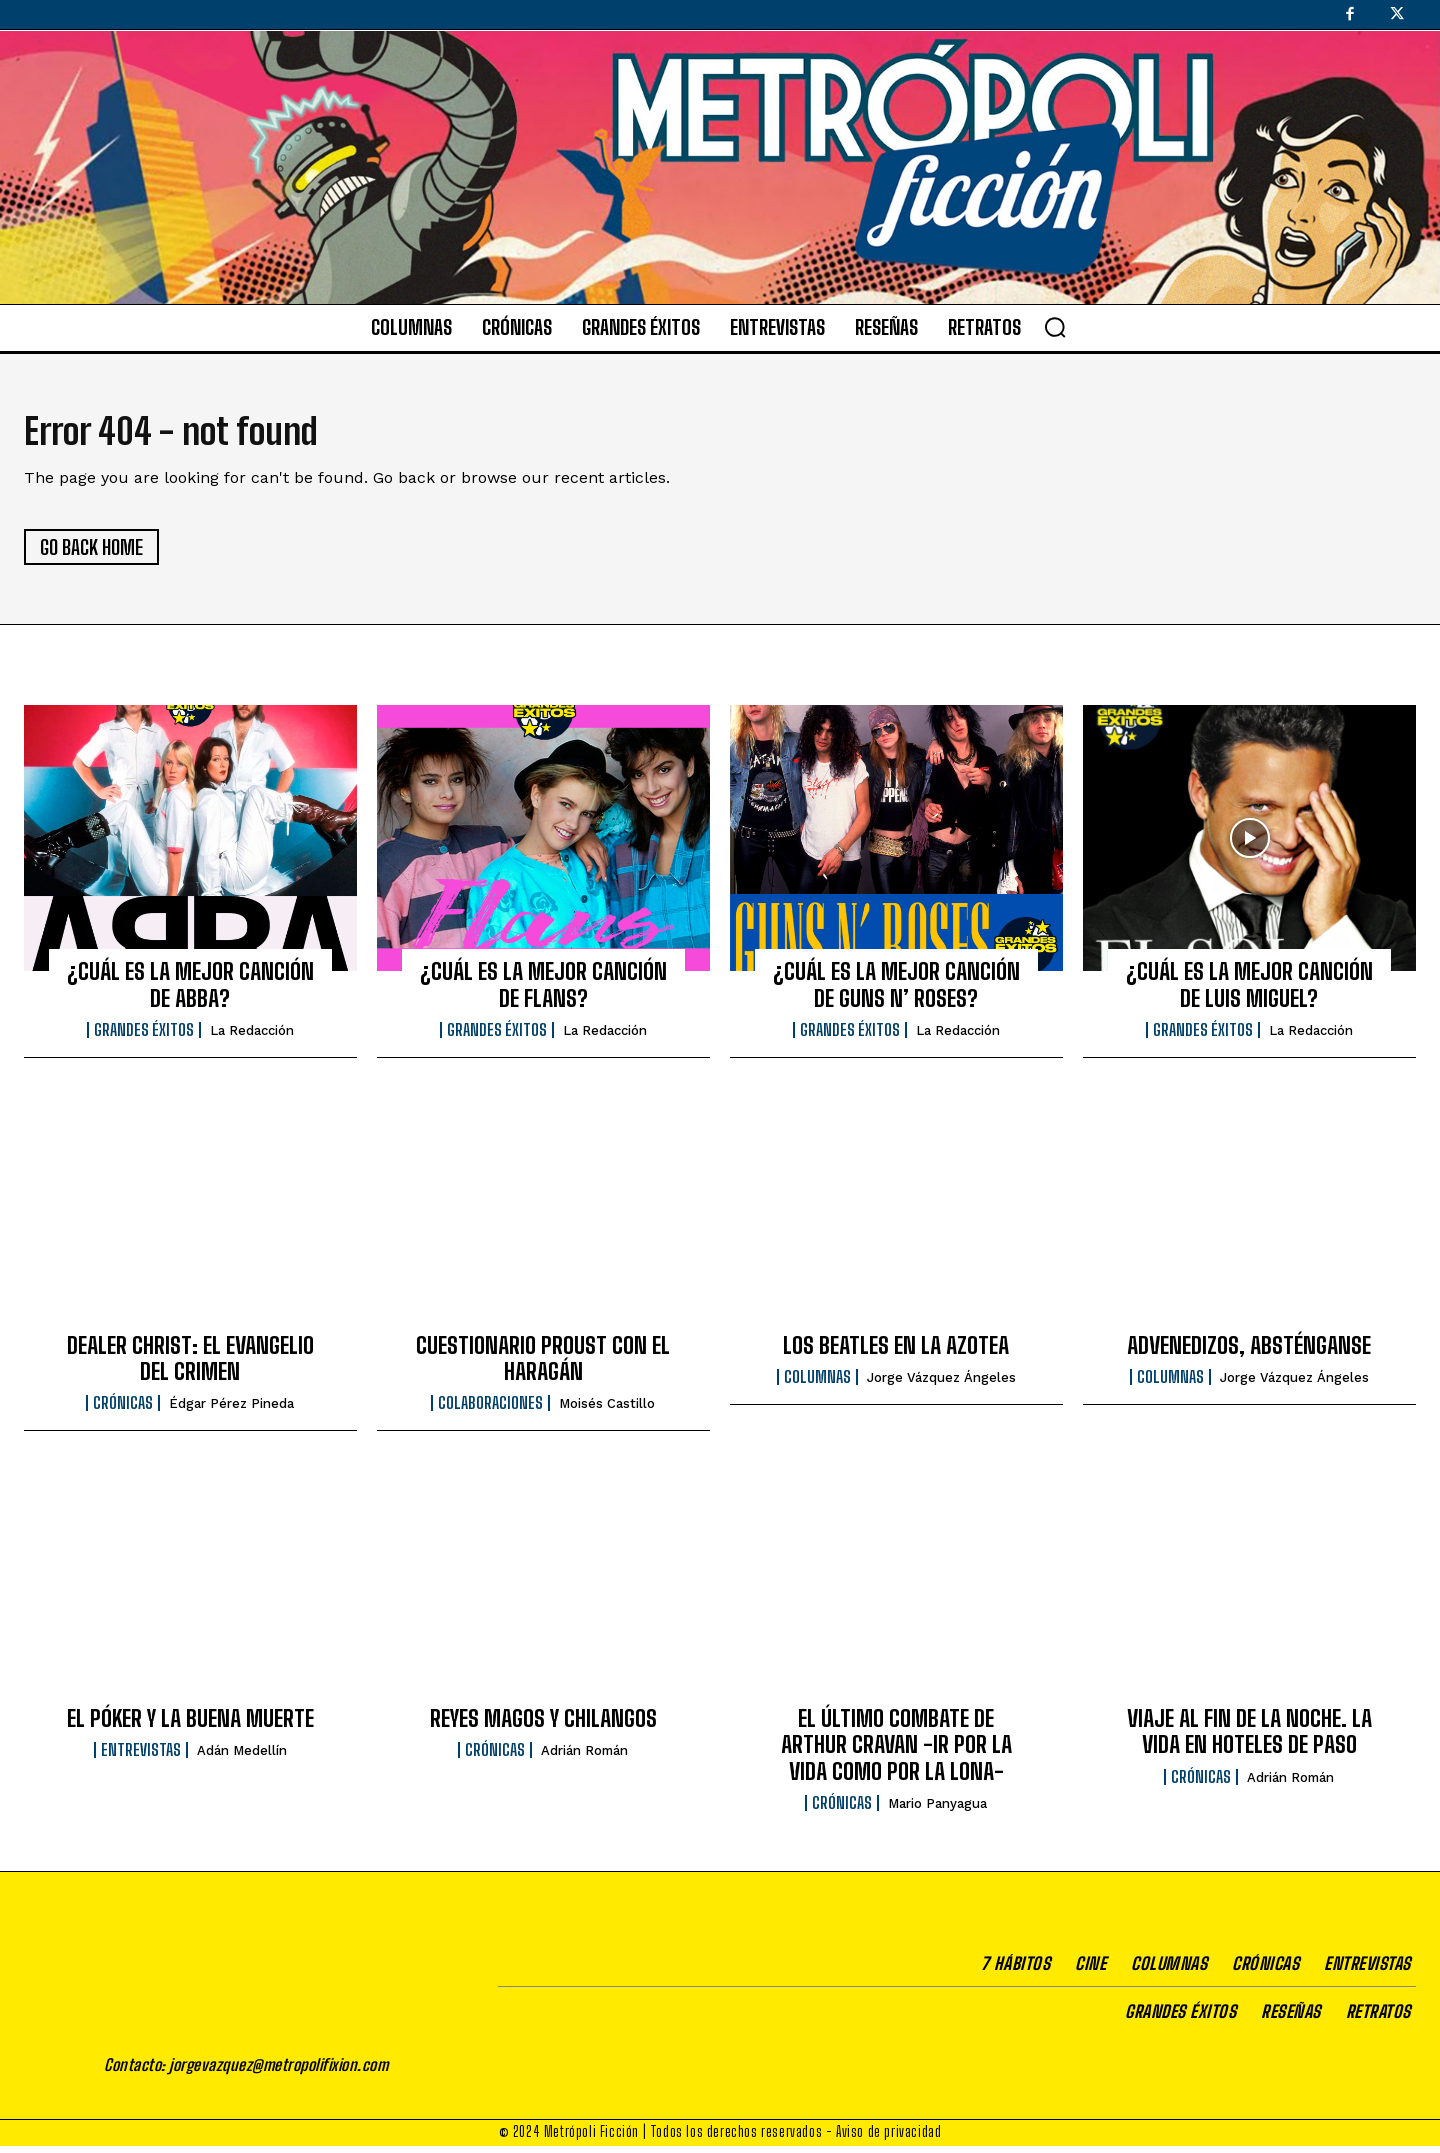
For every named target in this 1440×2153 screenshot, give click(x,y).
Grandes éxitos (144, 1037)
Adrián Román (584, 1757)
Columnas (817, 1384)
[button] (1055, 327)
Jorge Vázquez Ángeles (941, 1384)
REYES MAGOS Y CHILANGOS (543, 1725)
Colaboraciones (490, 1410)
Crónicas (123, 1410)
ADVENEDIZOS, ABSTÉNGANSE (1249, 1351)
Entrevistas (141, 1757)
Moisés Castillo (607, 1410)
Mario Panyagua (937, 1810)
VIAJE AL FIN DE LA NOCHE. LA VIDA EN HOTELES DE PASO (1249, 1738)
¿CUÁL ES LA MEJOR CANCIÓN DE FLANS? (543, 991)
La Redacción (252, 1037)
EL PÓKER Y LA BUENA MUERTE (190, 1725)
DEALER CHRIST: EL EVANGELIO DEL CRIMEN (190, 1364)
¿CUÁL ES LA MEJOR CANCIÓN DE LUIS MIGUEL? (1249, 991)
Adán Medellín (242, 1757)
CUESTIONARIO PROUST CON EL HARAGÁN (543, 1364)
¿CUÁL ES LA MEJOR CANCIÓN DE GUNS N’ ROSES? (896, 991)
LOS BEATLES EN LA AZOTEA (896, 1351)
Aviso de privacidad (888, 2138)
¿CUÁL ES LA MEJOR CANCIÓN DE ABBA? (190, 991)
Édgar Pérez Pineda (231, 1410)
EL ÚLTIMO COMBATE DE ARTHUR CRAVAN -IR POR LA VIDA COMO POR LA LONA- (896, 1752)
